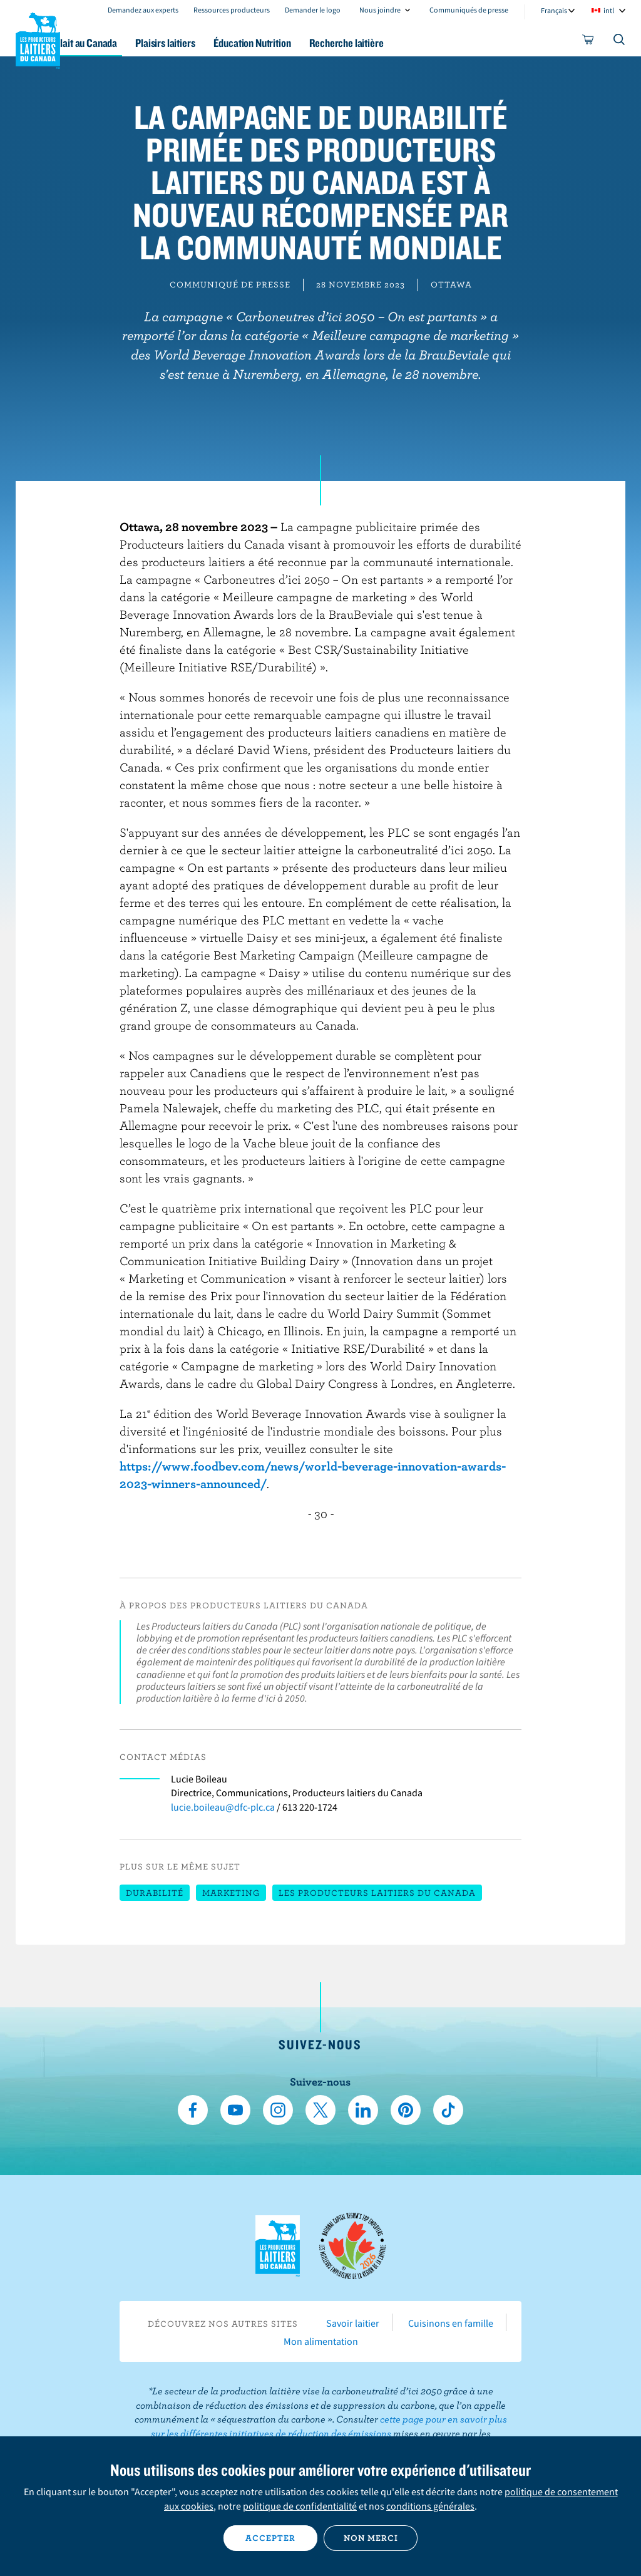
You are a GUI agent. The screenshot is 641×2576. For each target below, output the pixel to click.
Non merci (371, 2538)
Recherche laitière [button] (409, 43)
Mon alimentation (321, 2341)
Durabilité (154, 1893)
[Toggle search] (619, 42)
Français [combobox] (554, 10)
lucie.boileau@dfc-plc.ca (223, 1807)
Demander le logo (313, 9)
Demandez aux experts (143, 9)
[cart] (588, 42)
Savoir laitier (352, 2323)
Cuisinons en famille (450, 2323)
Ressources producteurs (231, 9)
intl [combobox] (608, 10)
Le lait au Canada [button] (124, 43)
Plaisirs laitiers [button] (213, 43)
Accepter (270, 2538)
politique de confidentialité (300, 2506)
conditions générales (430, 2506)
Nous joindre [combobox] (380, 9)
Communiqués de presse (468, 9)
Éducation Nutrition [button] (307, 43)
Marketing (231, 1893)
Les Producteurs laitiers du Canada (38, 38)
